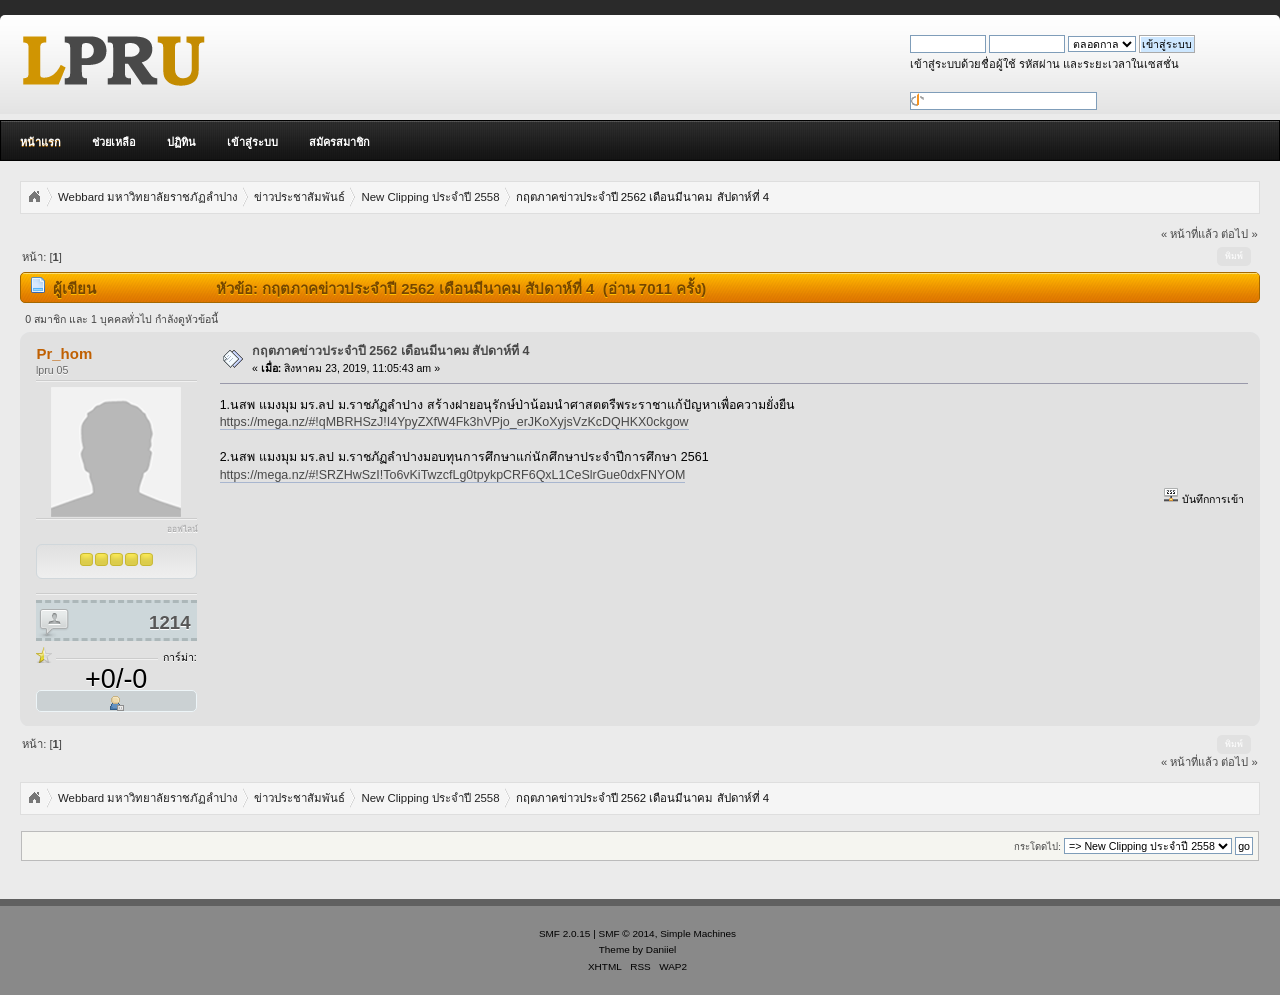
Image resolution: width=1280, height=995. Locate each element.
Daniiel (661, 949)
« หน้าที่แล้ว (1189, 234)
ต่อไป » (1239, 234)
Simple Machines (698, 933)
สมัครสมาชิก (339, 142)
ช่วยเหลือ (114, 142)
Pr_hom (64, 353)
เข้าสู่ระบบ (252, 142)
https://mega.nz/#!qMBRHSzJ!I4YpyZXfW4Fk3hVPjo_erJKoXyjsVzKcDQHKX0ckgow (454, 422)
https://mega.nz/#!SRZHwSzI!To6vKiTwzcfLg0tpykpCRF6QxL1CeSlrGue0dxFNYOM (453, 475)
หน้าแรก (40, 142)
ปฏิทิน (181, 142)
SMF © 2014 (627, 933)
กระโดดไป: (1037, 846)
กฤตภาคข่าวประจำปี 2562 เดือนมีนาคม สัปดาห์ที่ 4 (391, 351)
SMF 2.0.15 (565, 933)
